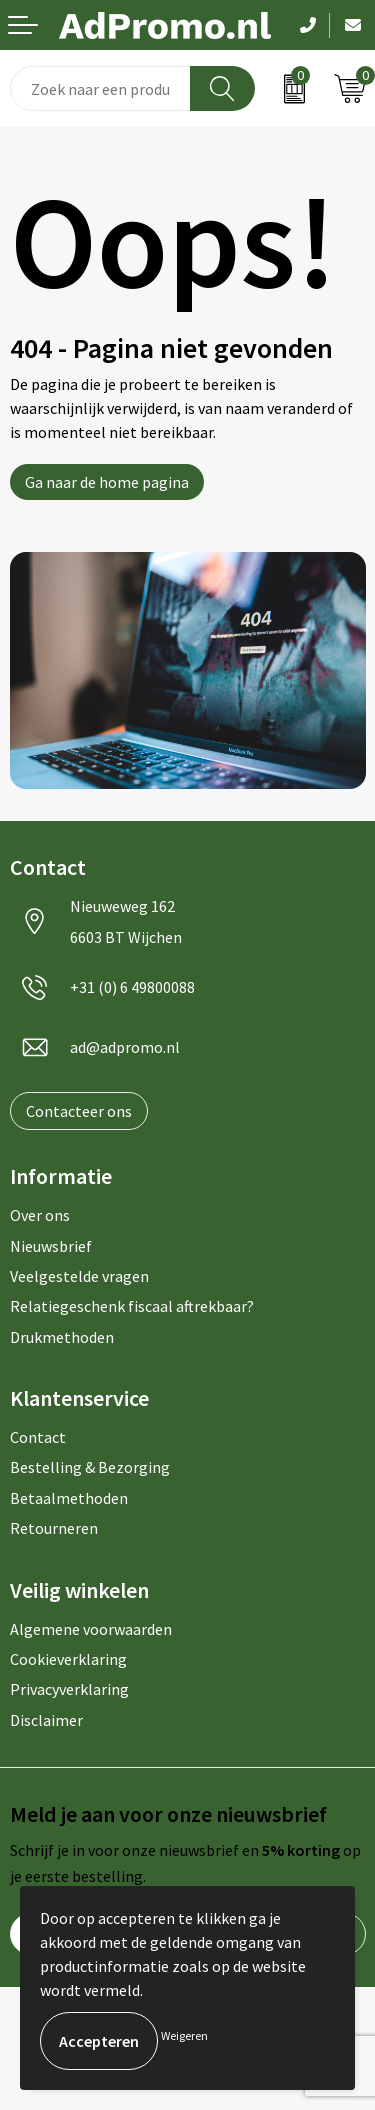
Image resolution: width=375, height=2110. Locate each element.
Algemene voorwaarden (91, 1629)
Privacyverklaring (69, 1689)
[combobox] (100, 88)
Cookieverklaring (68, 1659)
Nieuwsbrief (51, 1246)
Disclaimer (46, 1720)
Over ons (40, 1215)
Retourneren (54, 1528)
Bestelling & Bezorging (90, 1467)
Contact (38, 1437)
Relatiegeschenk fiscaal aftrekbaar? (132, 1306)
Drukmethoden (62, 1337)
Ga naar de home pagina (107, 482)
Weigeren (184, 2035)
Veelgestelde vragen (79, 1276)
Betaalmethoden (69, 1498)
